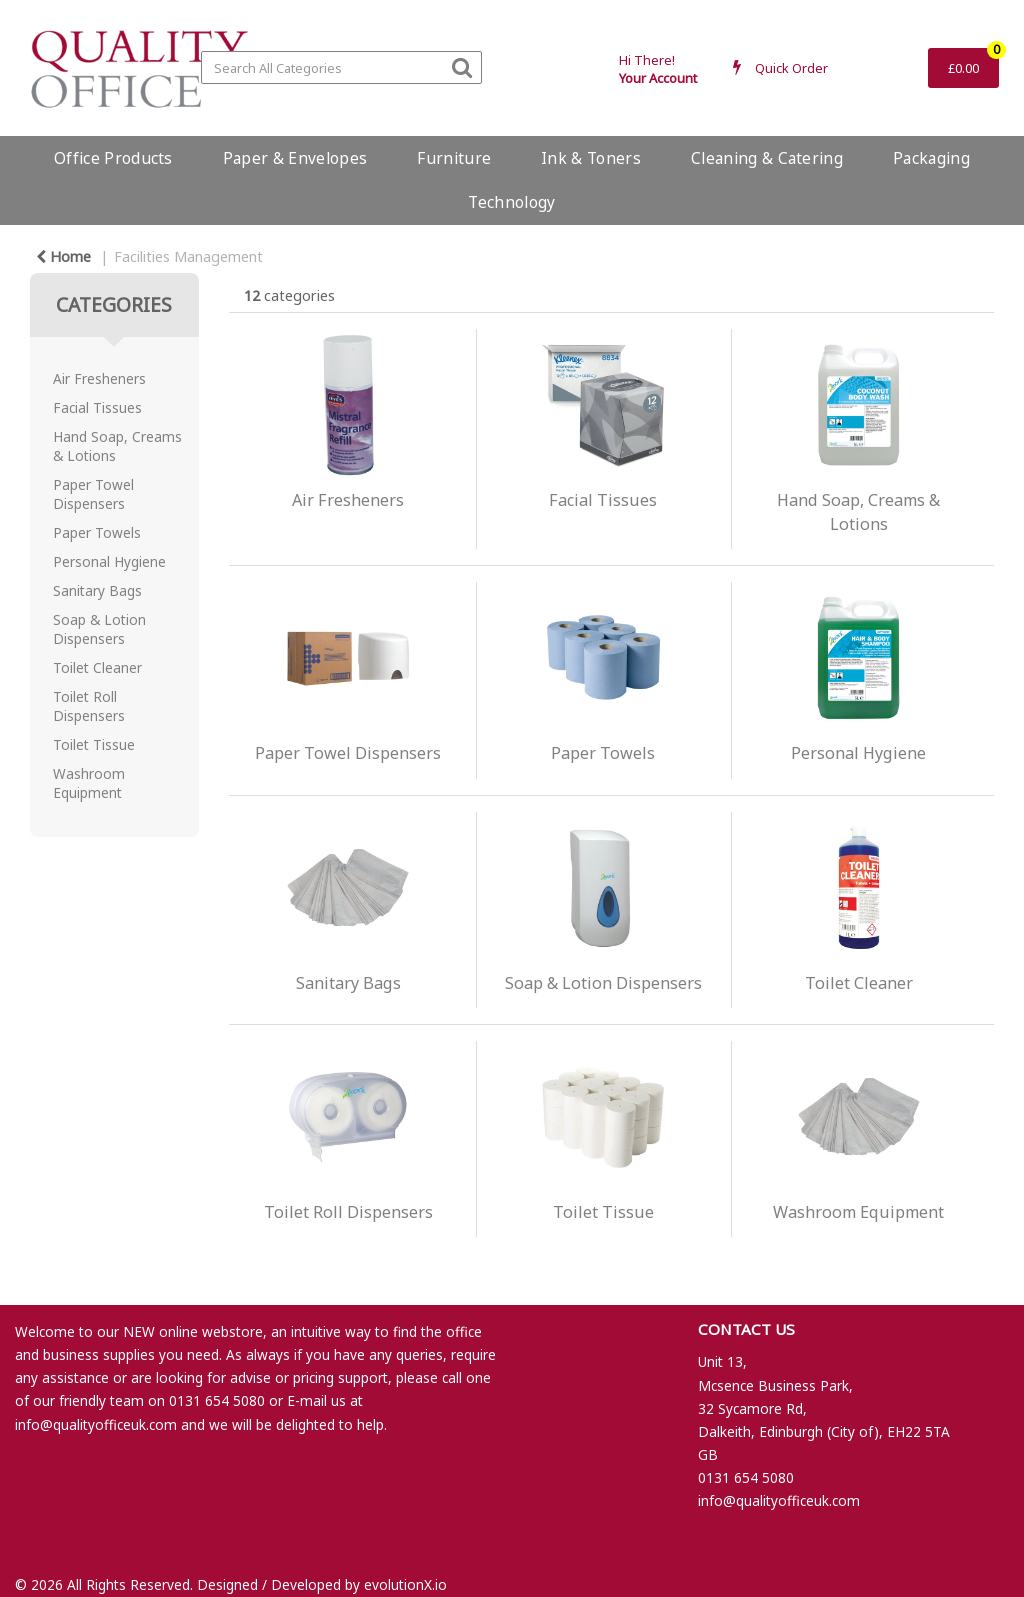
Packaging (931, 158)
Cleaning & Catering (767, 158)
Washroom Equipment (89, 783)
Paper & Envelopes (295, 158)
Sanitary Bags (97, 590)
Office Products (113, 158)
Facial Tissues (97, 407)
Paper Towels (97, 532)
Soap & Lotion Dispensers (99, 629)
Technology (511, 202)
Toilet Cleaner (97, 667)
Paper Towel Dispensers (93, 494)
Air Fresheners (99, 378)
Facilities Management (188, 256)
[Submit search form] (462, 66)
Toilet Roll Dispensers (89, 706)
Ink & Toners (591, 158)
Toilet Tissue (94, 744)
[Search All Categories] (341, 67)
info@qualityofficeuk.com (96, 1424)
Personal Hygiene (109, 561)
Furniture (454, 158)
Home (63, 256)
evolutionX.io (405, 1584)
